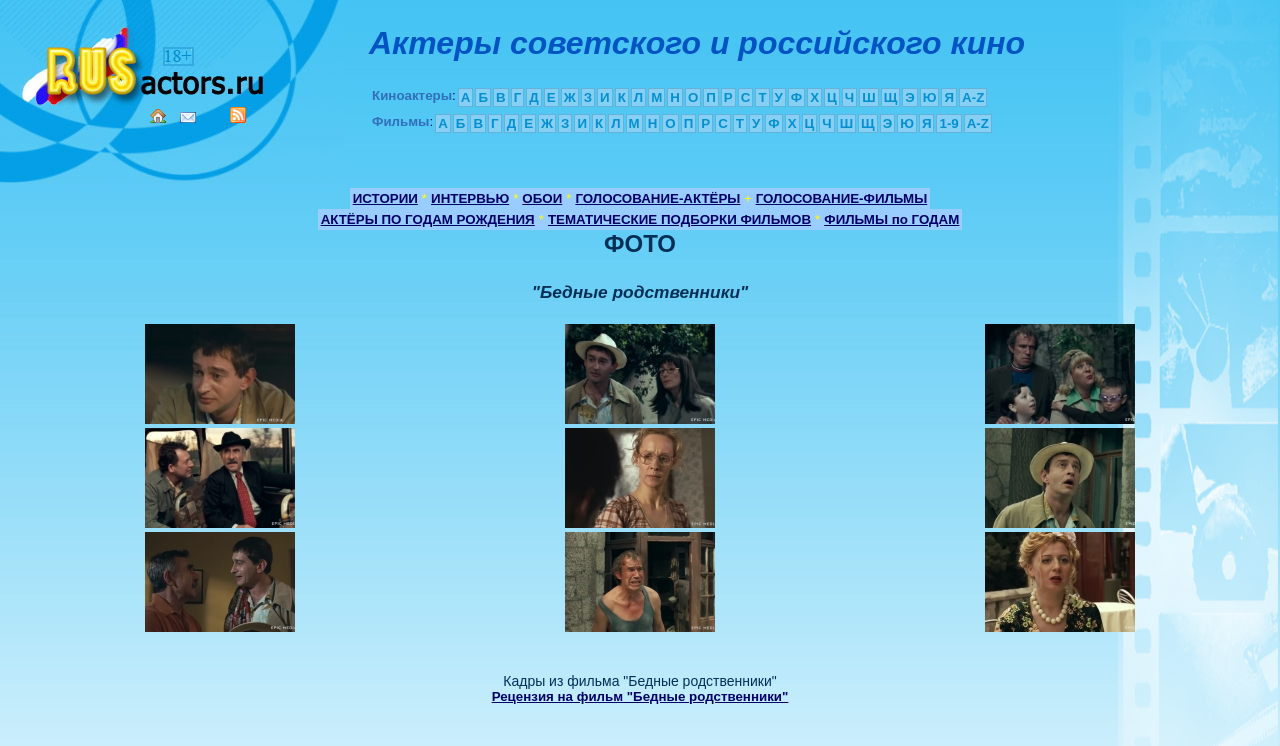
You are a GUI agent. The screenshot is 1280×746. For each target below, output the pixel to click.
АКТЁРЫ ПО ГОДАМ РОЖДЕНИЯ (428, 219)
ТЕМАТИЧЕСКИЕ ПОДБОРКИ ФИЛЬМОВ (679, 219)
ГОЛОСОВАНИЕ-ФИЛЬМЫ (842, 198)
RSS (238, 115)
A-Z (973, 97)
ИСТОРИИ (385, 198)
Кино (145, 62)
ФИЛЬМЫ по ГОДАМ (891, 219)
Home (158, 116)
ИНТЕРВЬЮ (470, 198)
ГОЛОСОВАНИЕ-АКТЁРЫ (657, 198)
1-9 (948, 123)
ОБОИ (542, 198)
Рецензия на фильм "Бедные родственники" (640, 696)
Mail (188, 117)
